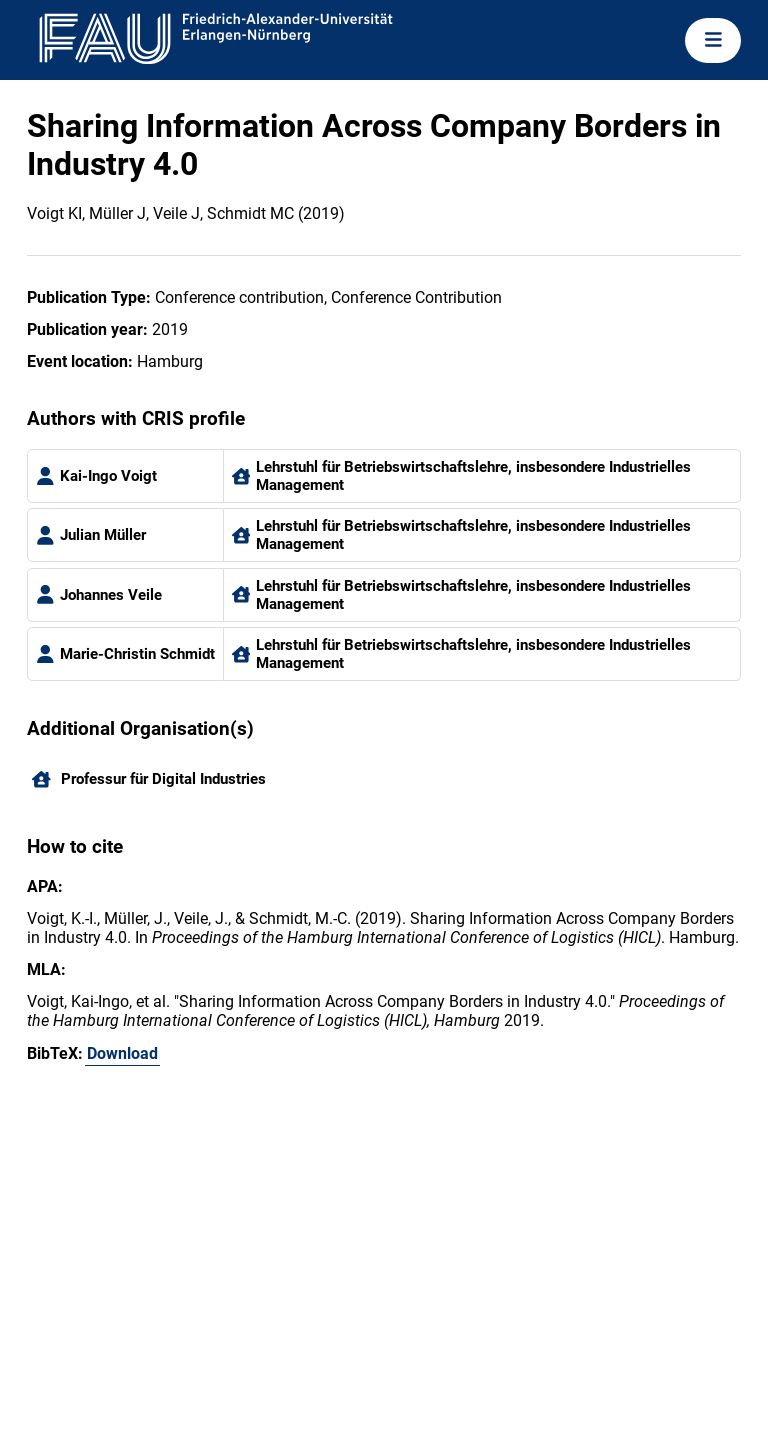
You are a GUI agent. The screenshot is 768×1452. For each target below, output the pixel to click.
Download (122, 1053)
